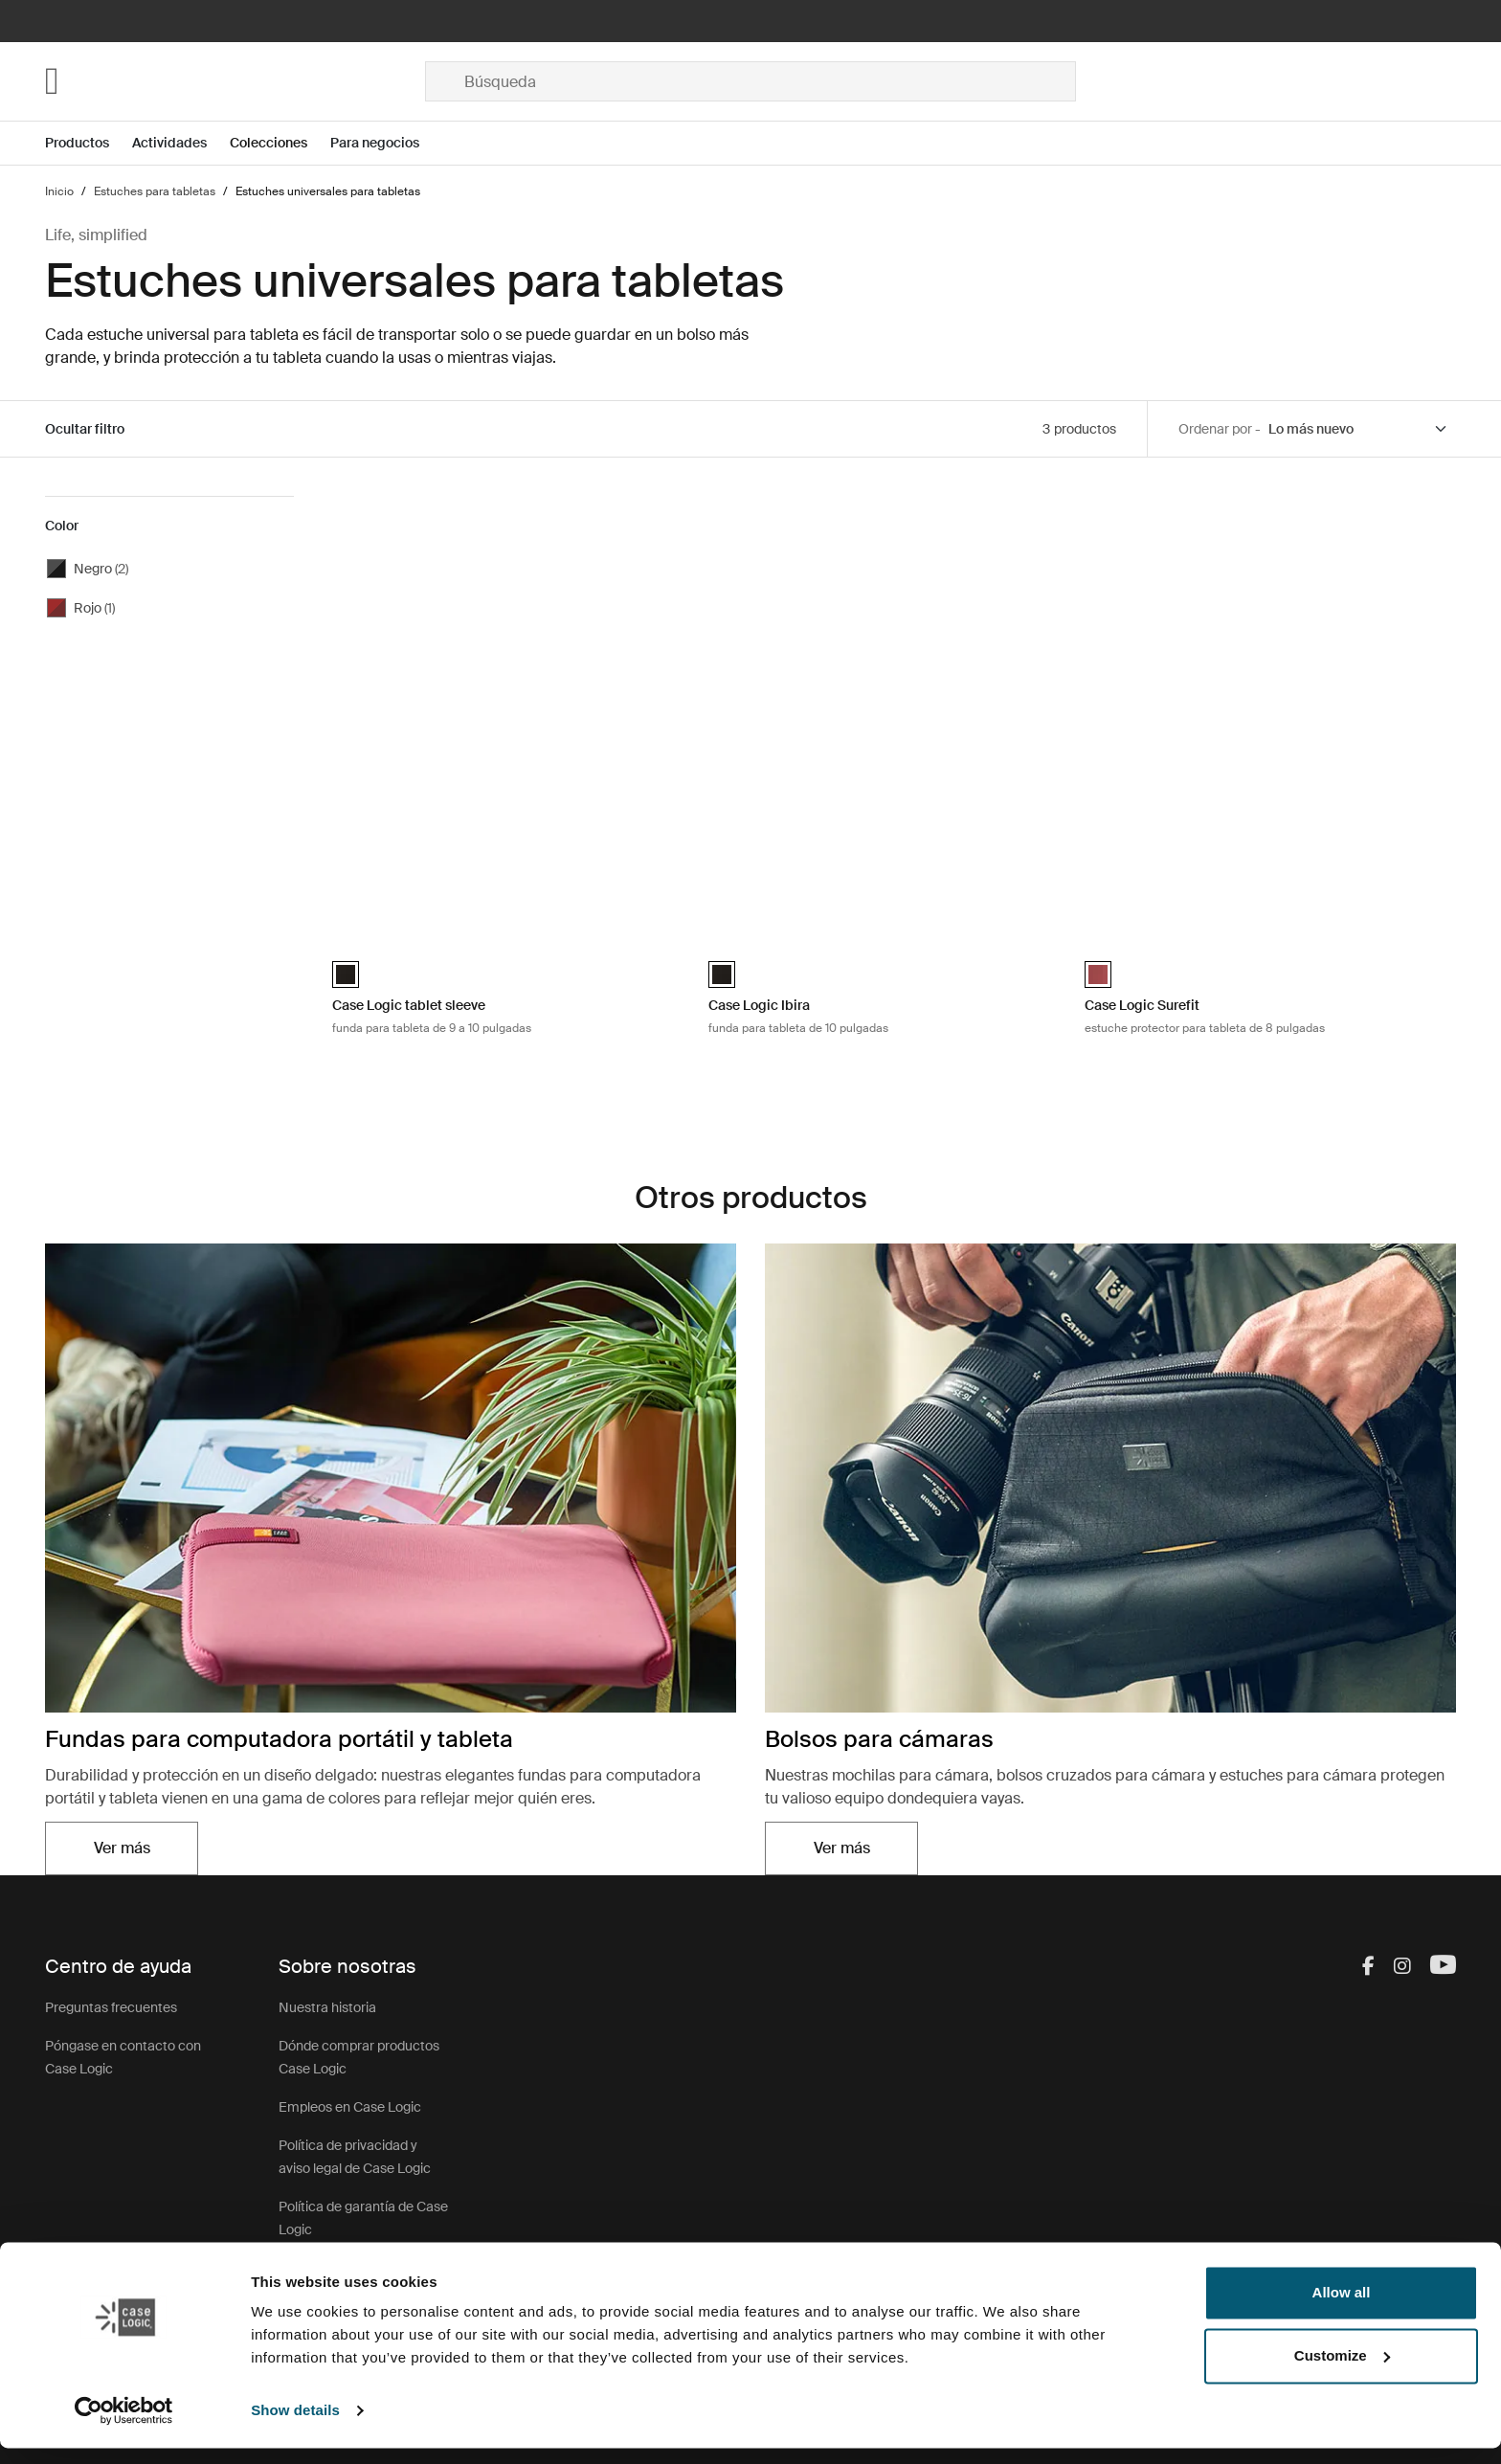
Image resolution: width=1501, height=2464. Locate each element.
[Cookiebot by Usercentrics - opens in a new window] (124, 2426)
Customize (1342, 2371)
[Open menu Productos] (88, 143)
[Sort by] (1358, 429)
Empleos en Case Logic (350, 2107)
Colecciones (268, 142)
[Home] (235, 81)
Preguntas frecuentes (111, 2007)
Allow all (1341, 2308)
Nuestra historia (327, 2007)
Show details (295, 2426)
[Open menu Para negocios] (386, 143)
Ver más (122, 1848)
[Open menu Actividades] (181, 143)
